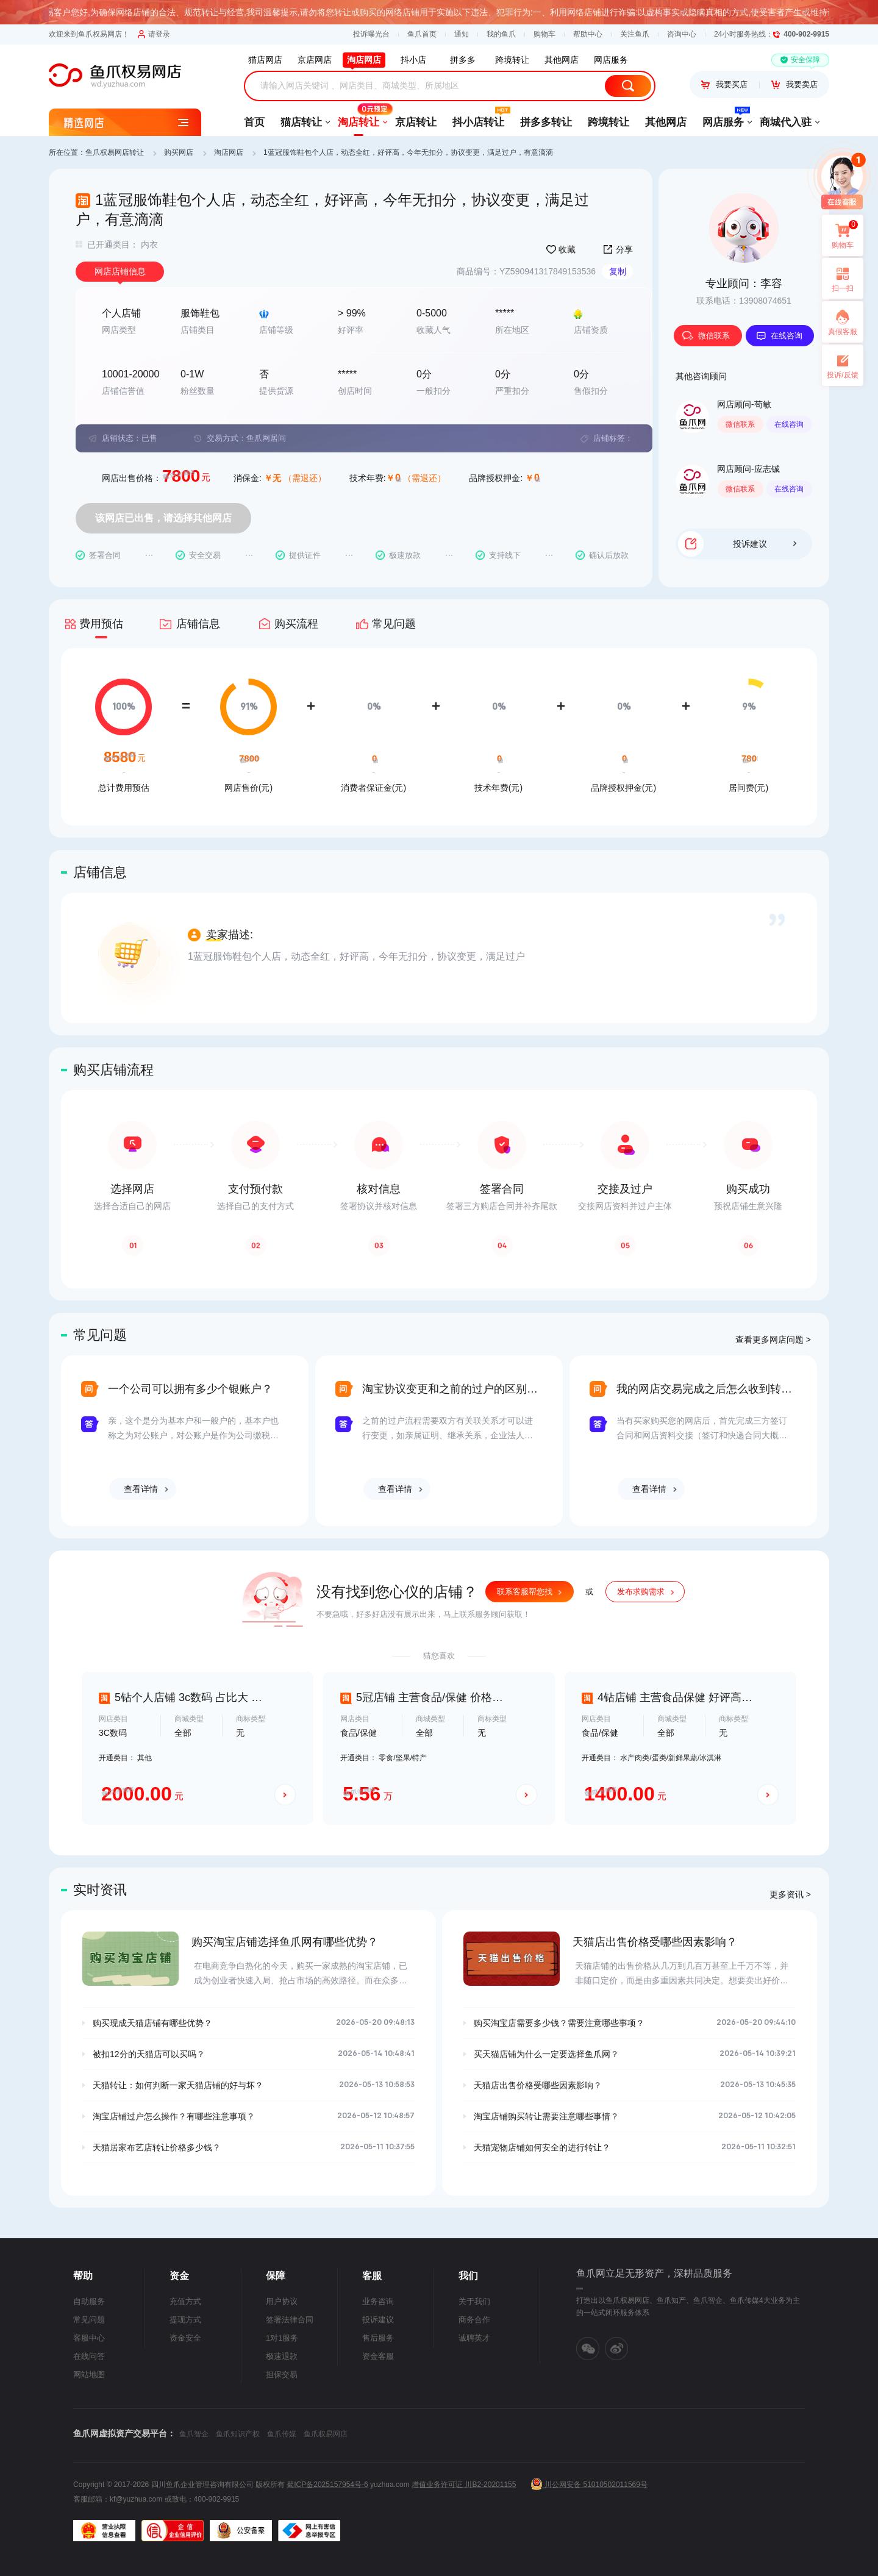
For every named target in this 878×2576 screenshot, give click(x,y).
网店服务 (723, 118)
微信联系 (706, 335)
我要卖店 (794, 84)
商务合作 (474, 2319)
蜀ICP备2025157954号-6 (327, 2484)
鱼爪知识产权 (238, 2434)
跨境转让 (608, 122)
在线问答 (89, 2356)
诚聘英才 (474, 2337)
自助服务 (89, 2301)
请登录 (154, 34)
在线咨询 (779, 336)
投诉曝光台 (371, 34)
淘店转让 (358, 118)
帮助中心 (587, 34)
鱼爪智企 (194, 2434)
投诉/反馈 (842, 375)
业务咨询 (378, 2301)
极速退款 (282, 2356)
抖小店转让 (478, 118)
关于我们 (474, 2301)
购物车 (544, 34)
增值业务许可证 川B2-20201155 (464, 2484)
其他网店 (666, 122)
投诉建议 (764, 544)
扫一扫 (838, 278)
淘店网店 (228, 152)
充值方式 (185, 2301)
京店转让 (416, 122)
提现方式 (185, 2319)
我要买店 (724, 84)
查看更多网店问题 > (773, 1339)
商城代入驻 (786, 122)
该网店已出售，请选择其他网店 (163, 518)
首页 (254, 122)
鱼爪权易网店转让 (114, 152)
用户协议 (282, 2301)
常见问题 (89, 2319)
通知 (461, 34)
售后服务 (378, 2337)
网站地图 (89, 2374)
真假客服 (842, 331)
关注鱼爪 (634, 34)
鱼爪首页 (422, 34)
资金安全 (185, 2337)
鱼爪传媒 (281, 2434)
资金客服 (378, 2356)
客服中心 (89, 2337)
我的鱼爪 (501, 34)
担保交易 (282, 2374)
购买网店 (178, 152)
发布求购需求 (641, 1591)
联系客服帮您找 (524, 1591)
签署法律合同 (289, 2319)
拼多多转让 (546, 122)
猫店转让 (301, 122)
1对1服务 (282, 2337)
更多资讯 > (790, 1894)
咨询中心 (681, 34)
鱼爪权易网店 (326, 2434)
